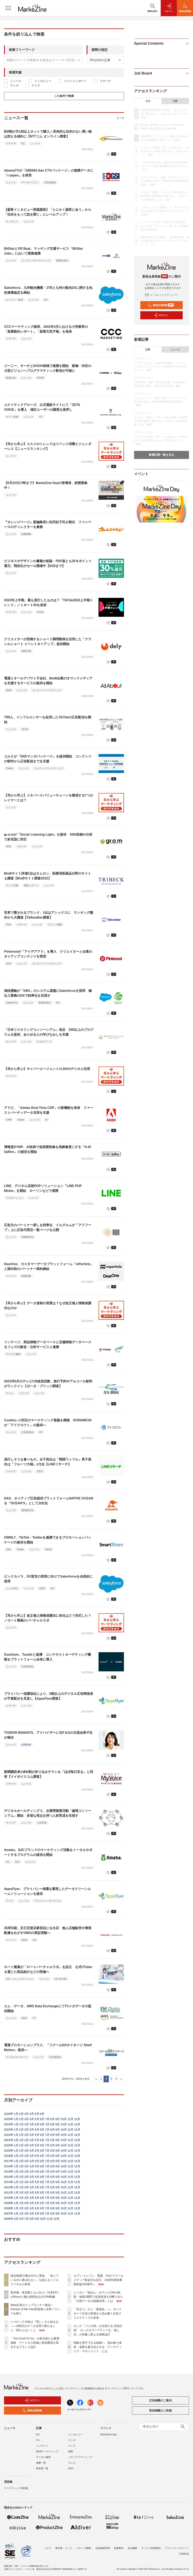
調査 (70, 2451)
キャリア (11, 1041)
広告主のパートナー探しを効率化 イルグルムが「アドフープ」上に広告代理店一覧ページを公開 (47, 1227)
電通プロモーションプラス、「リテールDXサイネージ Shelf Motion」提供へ (48, 2047)
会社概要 (132, 2546)
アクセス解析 (13, 1354)
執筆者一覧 (42, 2468)
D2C (17, 1862)
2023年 (8, 2129)
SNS (8, 846)
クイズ (35, 85)
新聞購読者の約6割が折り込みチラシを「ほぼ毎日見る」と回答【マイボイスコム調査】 (48, 1774)
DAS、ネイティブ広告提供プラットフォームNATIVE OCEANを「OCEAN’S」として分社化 (48, 1501)
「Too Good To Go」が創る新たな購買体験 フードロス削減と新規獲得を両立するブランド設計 (34, 2343)
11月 (70, 2119)
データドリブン (29, 182)
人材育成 (41, 1822)
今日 (147, 101)
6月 (42, 2113)
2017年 (8, 2161)
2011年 (8, 2192)
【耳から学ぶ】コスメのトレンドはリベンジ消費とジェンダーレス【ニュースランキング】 (47, 446)
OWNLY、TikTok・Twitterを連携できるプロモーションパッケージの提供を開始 (47, 1540)
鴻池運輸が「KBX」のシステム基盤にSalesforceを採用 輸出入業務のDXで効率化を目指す (48, 993)
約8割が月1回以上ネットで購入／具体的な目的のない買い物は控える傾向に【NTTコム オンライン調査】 (48, 134)
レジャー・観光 (14, 299)
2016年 (8, 2166)
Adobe (20, 1119)
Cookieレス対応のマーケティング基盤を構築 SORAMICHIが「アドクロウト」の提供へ (47, 1422)
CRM (9, 1119)
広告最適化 (50, 182)
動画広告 (11, 377)
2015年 (8, 2171)
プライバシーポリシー (177, 2546)
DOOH (40, 377)
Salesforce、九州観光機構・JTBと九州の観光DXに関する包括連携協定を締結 (48, 290)
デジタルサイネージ (17, 2057)
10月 (64, 2119)
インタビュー (42, 81)
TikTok (40, 612)
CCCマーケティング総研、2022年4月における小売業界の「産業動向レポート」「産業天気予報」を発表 (46, 329)
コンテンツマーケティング (35, 260)
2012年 (8, 2187)
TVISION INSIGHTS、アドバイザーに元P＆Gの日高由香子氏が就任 (48, 1735)
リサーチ (105, 81)
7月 (47, 2119)
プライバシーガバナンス (47, 1900)
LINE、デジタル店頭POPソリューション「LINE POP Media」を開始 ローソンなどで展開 (43, 1188)
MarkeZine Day (108, 2434)
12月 (77, 2119)
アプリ (9, 1900)
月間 (175, 101)
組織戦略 (26, 534)
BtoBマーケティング (47, 2451)
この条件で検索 (64, 95)
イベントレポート (75, 81)
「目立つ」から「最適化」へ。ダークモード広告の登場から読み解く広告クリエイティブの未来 (97, 2313)
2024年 (8, 2124)
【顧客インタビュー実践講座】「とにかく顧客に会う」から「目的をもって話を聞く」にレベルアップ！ (47, 212)
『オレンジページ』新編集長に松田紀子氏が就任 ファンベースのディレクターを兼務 (47, 524)
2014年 (8, 2176)
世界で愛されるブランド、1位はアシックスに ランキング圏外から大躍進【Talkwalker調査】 (48, 915)
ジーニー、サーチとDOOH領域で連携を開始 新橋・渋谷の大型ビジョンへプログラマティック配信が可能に (47, 368)
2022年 (8, 2134)
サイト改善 (12, 416)
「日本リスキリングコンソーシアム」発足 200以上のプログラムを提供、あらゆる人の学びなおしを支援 (48, 1032)
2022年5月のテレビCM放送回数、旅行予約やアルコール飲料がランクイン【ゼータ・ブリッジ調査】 (48, 1384)
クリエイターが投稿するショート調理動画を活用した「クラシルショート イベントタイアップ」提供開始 (47, 641)
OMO (42, 1588)
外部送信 (184, 2551)
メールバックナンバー (161, 294)
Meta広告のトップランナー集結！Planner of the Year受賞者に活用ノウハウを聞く (35, 2309)
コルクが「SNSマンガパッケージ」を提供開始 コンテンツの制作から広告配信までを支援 (47, 759)
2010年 (8, 2197)
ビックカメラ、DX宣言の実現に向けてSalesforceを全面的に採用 (48, 1579)
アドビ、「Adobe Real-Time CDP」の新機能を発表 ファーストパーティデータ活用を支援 (48, 1110)
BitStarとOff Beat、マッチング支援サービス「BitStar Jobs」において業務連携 (43, 251)
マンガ (14, 85)
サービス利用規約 (151, 2546)
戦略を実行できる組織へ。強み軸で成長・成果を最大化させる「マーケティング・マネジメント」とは (97, 2347)
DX (45, 299)
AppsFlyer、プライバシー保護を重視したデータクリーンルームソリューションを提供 (47, 1891)
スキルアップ (44, 1041)
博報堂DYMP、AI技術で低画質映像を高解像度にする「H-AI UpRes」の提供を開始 (47, 1149)
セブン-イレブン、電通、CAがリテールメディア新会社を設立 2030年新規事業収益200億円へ (98, 2280)
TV (34, 2018)
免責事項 (119, 2546)
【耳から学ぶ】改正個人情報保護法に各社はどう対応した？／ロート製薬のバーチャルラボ (47, 1618)
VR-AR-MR (61, 1979)
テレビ (9, 1393)
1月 (16, 2113)
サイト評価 (12, 885)
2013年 (8, 2182)
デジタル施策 (43, 2457)
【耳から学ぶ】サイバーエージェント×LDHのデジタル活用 (47, 1069)
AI (46, 1119)
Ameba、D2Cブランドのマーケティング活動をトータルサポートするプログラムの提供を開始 (48, 1852)
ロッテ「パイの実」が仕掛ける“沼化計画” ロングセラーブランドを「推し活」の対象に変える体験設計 (98, 2330)
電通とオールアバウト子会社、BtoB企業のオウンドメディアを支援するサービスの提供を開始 (48, 681)
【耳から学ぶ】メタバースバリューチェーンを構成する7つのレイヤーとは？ (48, 798)
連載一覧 (41, 2462)
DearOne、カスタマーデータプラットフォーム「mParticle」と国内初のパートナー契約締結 (48, 1266)
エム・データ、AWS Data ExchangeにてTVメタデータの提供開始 (47, 2008)
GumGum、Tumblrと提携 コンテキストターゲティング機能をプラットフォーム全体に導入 (47, 1657)
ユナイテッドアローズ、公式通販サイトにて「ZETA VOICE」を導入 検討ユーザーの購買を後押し (42, 407)
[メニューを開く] (8, 8)
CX (41, 416)
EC (23, 143)
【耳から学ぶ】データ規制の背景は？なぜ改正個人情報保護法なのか (47, 1305)
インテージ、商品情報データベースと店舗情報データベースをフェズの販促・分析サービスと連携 (47, 1344)
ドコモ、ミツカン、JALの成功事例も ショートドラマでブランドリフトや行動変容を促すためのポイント (160, 366)
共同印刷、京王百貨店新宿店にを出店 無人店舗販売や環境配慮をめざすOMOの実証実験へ (47, 1930)
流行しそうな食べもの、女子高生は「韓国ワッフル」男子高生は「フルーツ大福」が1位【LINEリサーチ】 (47, 1462)
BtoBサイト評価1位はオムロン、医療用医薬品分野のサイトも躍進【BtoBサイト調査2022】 (47, 876)
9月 (58, 2119)
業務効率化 (62, 260)
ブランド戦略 (54, 924)
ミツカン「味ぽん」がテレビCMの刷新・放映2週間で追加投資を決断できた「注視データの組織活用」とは (98, 2297)
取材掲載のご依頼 (160, 2410)
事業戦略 (26, 1276)
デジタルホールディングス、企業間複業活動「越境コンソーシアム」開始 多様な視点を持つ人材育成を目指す (47, 1813)
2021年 (8, 2140)
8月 (52, 2119)
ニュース (15, 81)
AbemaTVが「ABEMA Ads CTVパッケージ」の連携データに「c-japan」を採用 (48, 173)
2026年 (8, 2113)
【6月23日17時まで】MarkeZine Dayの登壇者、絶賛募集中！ (45, 485)
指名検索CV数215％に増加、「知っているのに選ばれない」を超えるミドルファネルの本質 (34, 2280)
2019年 (8, 2150)
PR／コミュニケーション (20, 1979)
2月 (21, 2113)
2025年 (8, 2119)
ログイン (160, 315)
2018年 (8, 2155)
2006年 (8, 2218)
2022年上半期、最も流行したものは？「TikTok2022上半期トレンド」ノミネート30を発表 (48, 602)
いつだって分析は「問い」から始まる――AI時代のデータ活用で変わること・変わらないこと (34, 2326)
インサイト (12, 221)
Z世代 (40, 1471)
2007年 (8, 2213)
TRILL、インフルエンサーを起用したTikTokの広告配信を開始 (47, 719)
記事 (147, 349)
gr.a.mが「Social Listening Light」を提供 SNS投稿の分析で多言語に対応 (48, 837)
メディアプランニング (80, 2457)
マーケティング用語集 (16, 2488)
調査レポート (31, 885)
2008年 (8, 2208)
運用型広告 (27, 1510)
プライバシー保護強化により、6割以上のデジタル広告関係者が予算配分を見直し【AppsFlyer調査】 (48, 1696)
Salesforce (12, 1002)
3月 (26, 2113)
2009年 (8, 2203)
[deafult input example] (43, 60)
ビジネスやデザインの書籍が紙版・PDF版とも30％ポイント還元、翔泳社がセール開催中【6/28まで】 (48, 563)
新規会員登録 (161, 305)
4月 (31, 2113)
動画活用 (26, 651)
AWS (24, 2018)
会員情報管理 (102, 2546)
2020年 (8, 2145)
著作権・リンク (63, 2546)
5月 (37, 2113)
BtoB (8, 690)
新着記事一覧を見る (161, 454)
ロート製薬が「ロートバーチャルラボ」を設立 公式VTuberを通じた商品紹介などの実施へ (48, 1969)
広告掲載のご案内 (160, 2400)
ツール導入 (12, 1588)
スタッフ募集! (83, 2546)
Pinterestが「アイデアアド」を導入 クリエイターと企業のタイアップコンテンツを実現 (48, 954)
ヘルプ (47, 2546)
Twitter (9, 768)
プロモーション (14, 1197)
